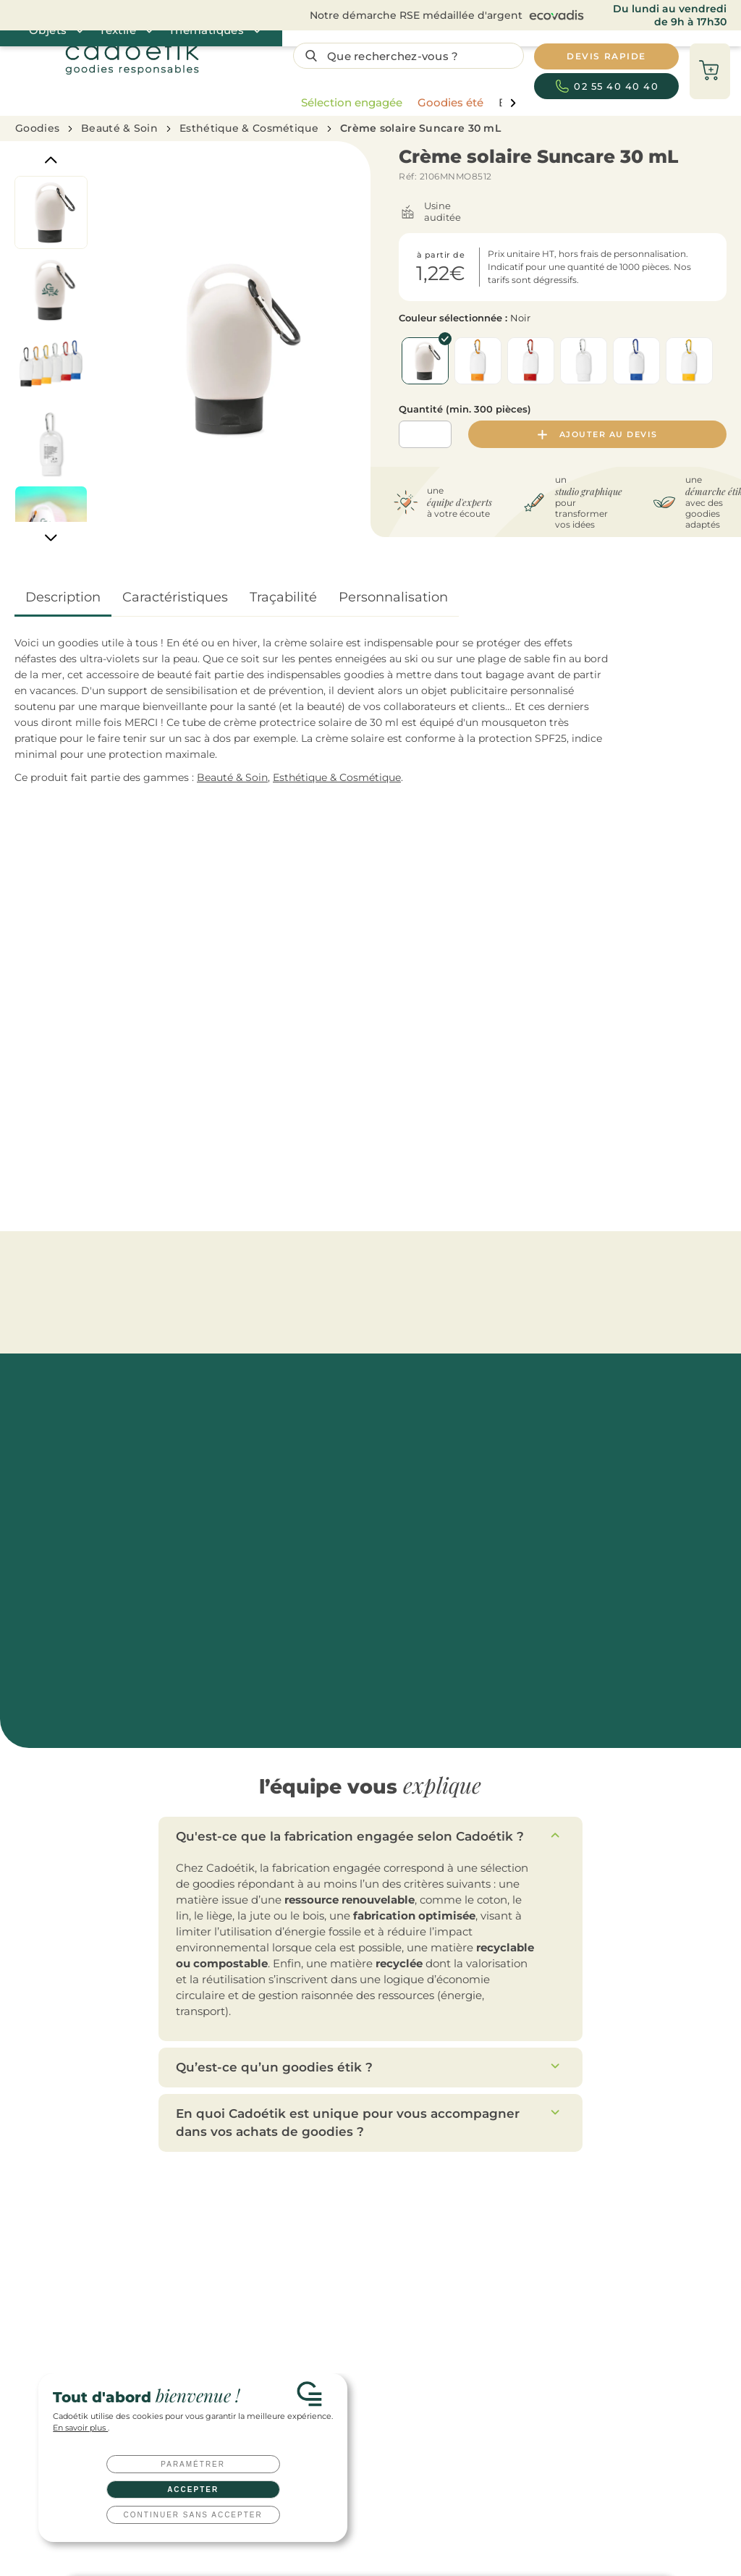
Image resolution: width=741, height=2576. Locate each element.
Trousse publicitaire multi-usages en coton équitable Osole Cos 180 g (91, 1103)
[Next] (51, 537)
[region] (405, 103)
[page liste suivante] (512, 103)
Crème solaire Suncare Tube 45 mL (428, 1096)
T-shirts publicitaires (277, 2351)
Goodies (37, 128)
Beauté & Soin (119, 128)
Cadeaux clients (403, 2216)
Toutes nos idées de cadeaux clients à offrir (594, 2239)
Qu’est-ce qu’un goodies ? (558, 2328)
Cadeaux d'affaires (409, 2261)
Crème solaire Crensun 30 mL (611, 1096)
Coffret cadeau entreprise (425, 2306)
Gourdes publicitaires (279, 2216)
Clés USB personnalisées (423, 2351)
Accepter (193, 2489)
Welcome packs (404, 2328)
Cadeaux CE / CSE (408, 2284)
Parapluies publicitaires (284, 2284)
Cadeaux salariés (405, 2239)
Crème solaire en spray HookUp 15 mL (255, 1096)
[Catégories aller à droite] (723, 960)
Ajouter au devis (598, 434)
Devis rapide (135, 2149)
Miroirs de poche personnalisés (595, 1267)
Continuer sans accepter (193, 2515)
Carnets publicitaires (278, 2306)
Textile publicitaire (272, 2328)
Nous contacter (426, 2149)
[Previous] (51, 160)
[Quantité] (425, 434)
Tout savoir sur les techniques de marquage (596, 2351)
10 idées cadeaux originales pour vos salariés (598, 2284)
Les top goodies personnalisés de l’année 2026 (602, 2216)
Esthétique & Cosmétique (248, 128)
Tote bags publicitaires (282, 2261)
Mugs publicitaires (273, 2239)
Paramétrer (193, 2464)
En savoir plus (80, 2428)
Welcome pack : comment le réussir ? (583, 2261)
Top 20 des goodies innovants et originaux (593, 2306)
